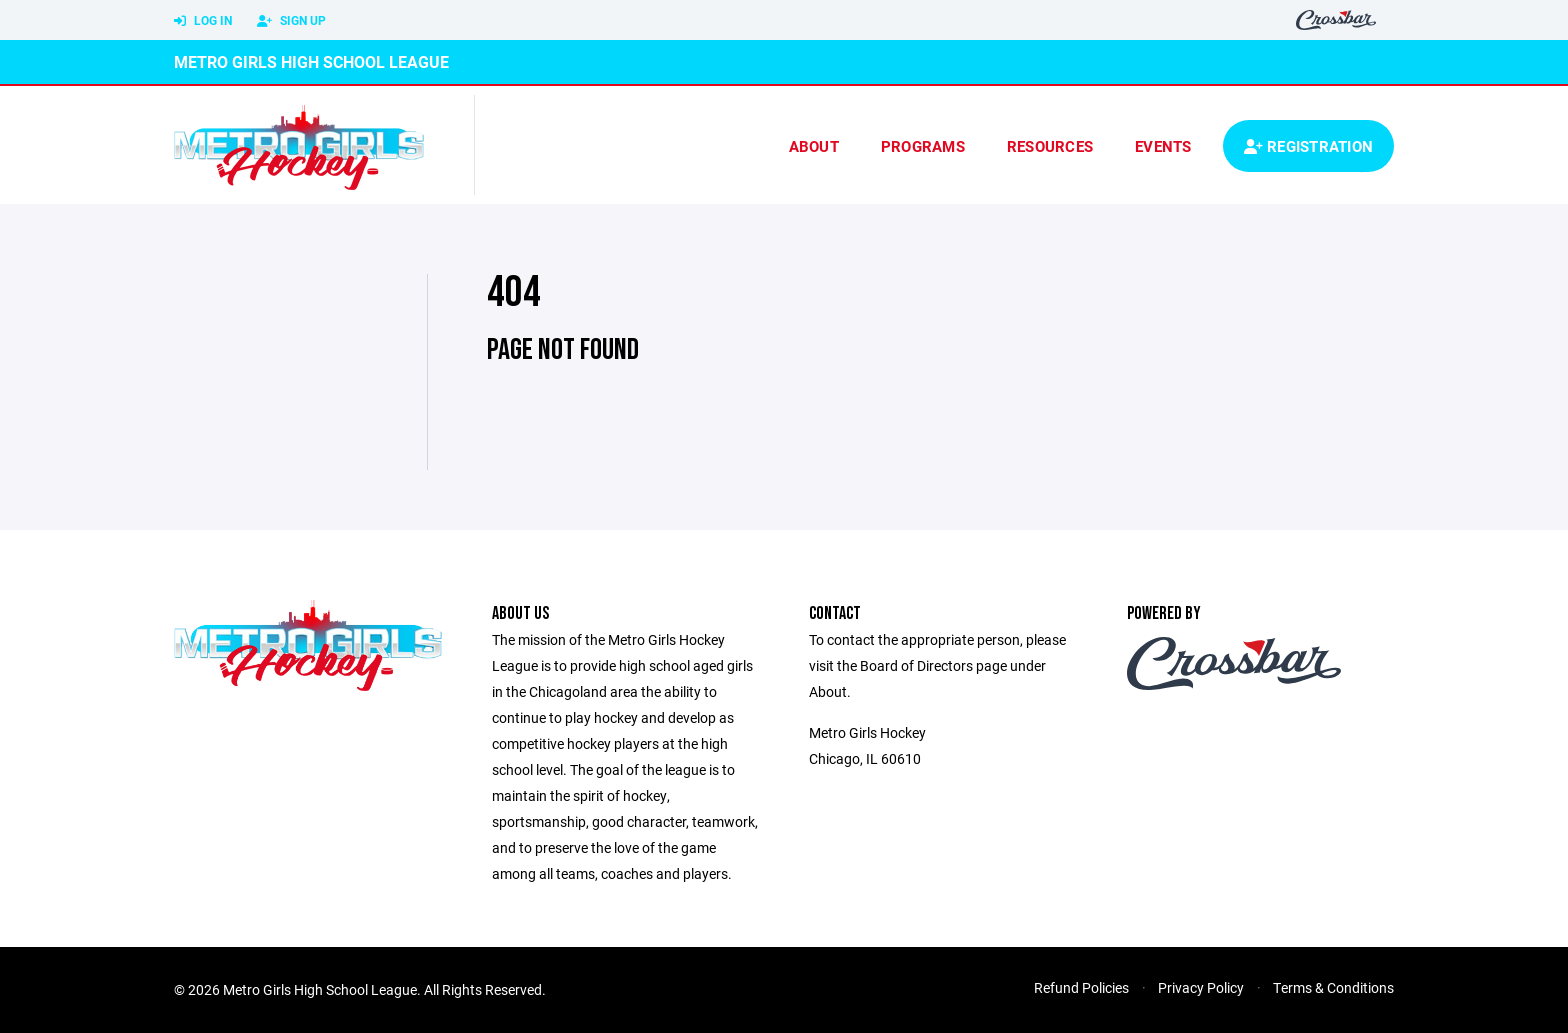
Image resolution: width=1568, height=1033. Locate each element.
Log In (203, 21)
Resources (1050, 146)
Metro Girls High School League (311, 61)
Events (1163, 146)
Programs (923, 146)
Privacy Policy (1201, 987)
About (814, 146)
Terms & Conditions (1333, 987)
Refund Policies (1081, 987)
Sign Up (291, 21)
